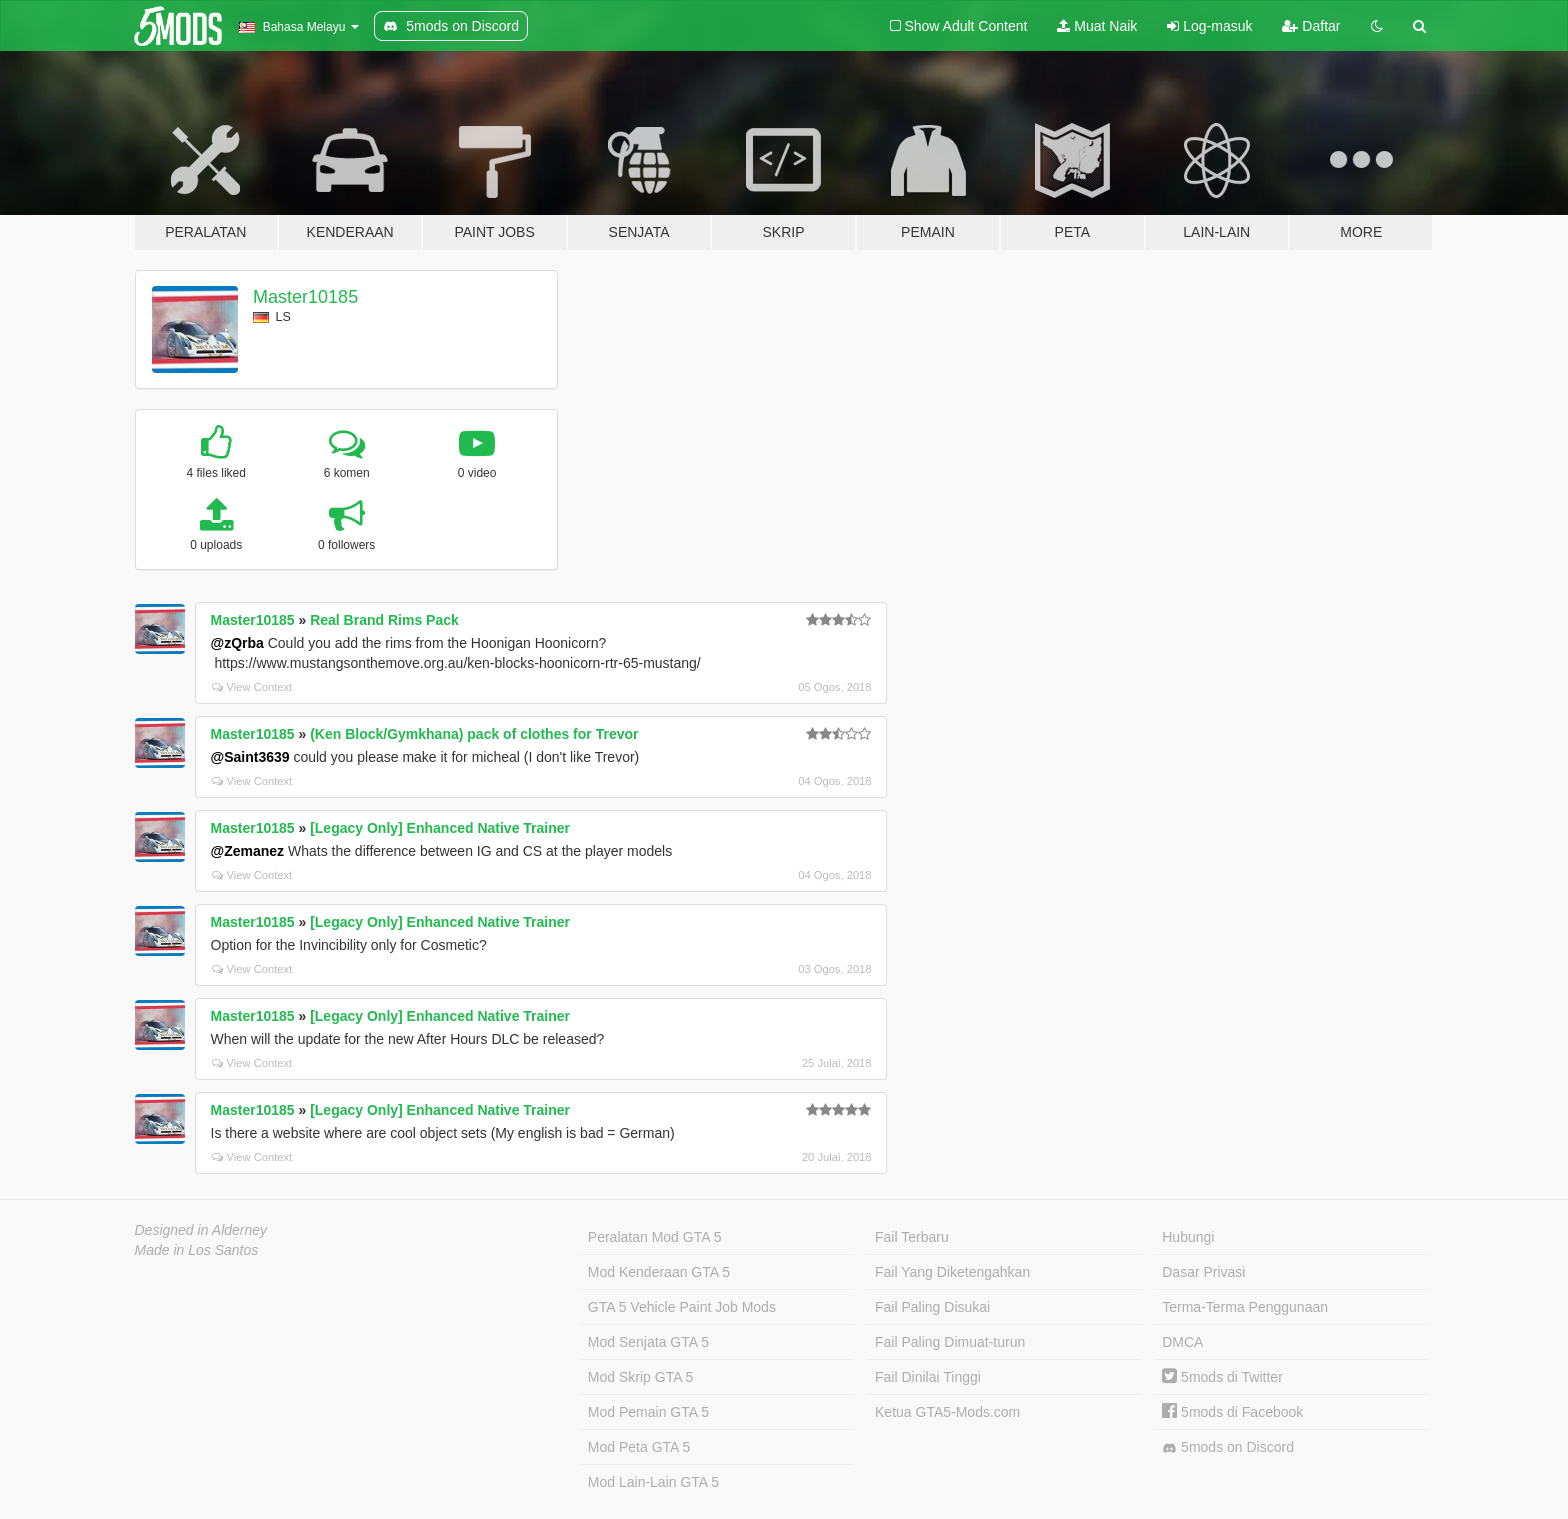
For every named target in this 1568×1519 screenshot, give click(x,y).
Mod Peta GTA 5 (639, 1447)
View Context (252, 687)
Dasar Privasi (1203, 1272)
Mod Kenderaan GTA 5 (659, 1272)
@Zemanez (248, 851)
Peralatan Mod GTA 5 (655, 1237)
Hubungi (1188, 1237)
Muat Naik (1097, 26)
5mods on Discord (1228, 1447)
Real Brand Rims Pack (384, 620)
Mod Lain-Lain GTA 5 (653, 1482)
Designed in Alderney (201, 1230)
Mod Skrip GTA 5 (641, 1377)
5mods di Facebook (1232, 1412)
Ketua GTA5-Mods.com (947, 1412)
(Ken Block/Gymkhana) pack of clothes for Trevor (474, 734)
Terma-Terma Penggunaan (1245, 1307)
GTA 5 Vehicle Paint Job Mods (682, 1307)
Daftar (1311, 26)
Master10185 (305, 297)
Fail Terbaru (912, 1237)
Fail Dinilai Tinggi (928, 1377)
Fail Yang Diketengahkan (952, 1272)
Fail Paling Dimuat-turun (950, 1342)
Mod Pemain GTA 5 (648, 1412)
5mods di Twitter (1222, 1377)
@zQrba (237, 643)
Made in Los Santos (197, 1250)
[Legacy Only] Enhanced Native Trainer (440, 828)
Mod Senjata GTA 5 (648, 1342)
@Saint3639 (250, 757)
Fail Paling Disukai (932, 1307)
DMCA (1182, 1342)
